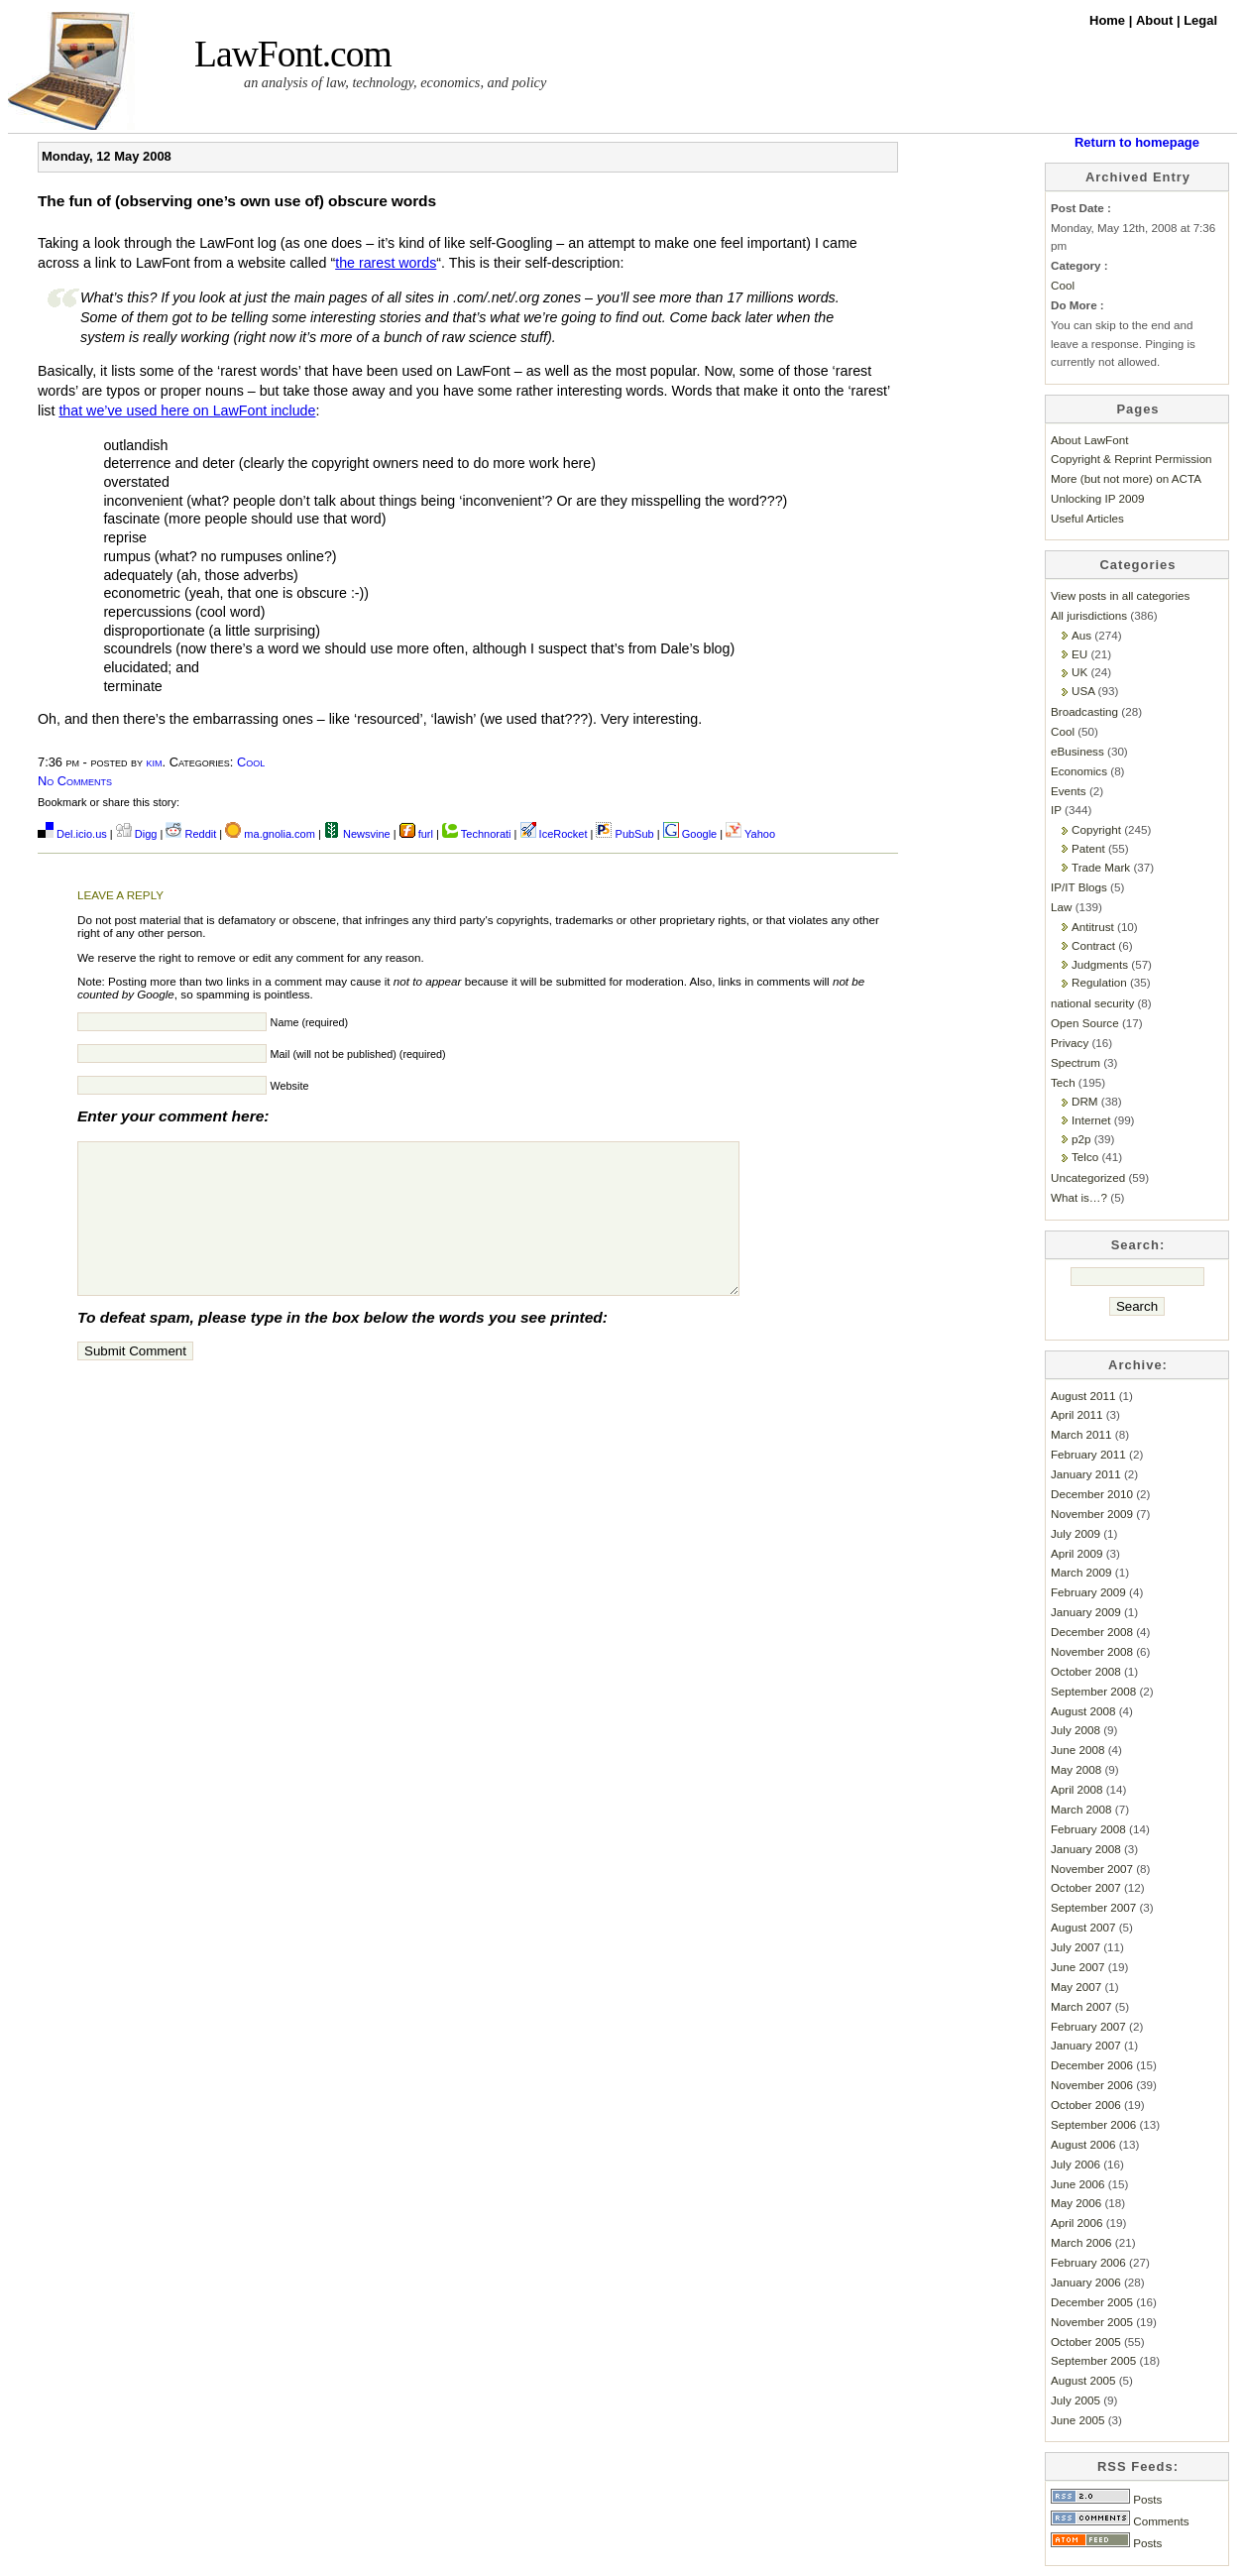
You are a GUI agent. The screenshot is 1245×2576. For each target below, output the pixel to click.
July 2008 (1075, 1729)
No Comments (75, 780)
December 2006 (1092, 2064)
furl (417, 834)
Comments (1120, 2521)
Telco (1085, 1156)
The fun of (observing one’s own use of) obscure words (237, 200)
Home (1109, 20)
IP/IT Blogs (1079, 886)
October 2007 (1086, 1887)
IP (1056, 809)
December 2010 (1092, 1493)
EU (1079, 653)
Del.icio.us (72, 834)
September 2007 (1093, 1907)
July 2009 (1075, 1533)
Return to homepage (1137, 142)
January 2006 (1086, 2282)
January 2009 (1086, 1611)
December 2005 (1092, 2301)
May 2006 (1076, 2202)
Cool (251, 762)
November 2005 (1092, 2321)
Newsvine (357, 834)
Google (690, 834)
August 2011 (1083, 1395)
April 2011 (1077, 1414)
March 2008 (1081, 1809)
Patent (1088, 848)
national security (1092, 1002)
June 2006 (1077, 2183)
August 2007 (1083, 1927)
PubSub (624, 834)
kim (155, 762)
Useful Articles (1087, 518)
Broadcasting (1084, 711)
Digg (137, 834)
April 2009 (1077, 1553)
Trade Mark (1101, 867)
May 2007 (1076, 1986)
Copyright (1096, 829)
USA (1083, 690)
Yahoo (750, 834)
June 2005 (1077, 2419)
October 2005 (1086, 2341)
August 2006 (1083, 2144)
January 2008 (1086, 1848)
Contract (1093, 945)
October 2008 (1086, 1671)
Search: (1138, 1244)
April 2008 (1077, 1789)
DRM (1085, 1101)
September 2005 (1093, 2360)
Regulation (1099, 982)
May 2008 (1076, 1769)
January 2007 (1086, 2045)
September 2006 (1093, 2124)
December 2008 (1092, 1631)
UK (1079, 671)
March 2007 (1081, 2006)
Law (1061, 906)
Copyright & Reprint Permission (1131, 458)
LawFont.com (293, 54)
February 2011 (1088, 1454)
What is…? (1079, 1197)
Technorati (476, 834)
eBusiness (1077, 751)
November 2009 (1092, 1513)
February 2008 (1088, 1828)
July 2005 (1075, 2400)
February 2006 (1088, 2262)
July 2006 (1075, 2164)
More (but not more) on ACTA (1126, 478)
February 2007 (1088, 2026)
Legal (1200, 20)
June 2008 (1077, 1749)
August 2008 (1083, 1710)
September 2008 (1093, 1691)
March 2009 (1081, 1572)
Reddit (191, 834)
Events (1068, 790)
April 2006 (1077, 2222)
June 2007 (1077, 1966)
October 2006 (1086, 2104)
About (1156, 20)
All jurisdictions (1089, 615)
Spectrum (1075, 1062)
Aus (1081, 635)
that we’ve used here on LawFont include (186, 410)
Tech (1063, 1082)
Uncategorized (1088, 1177)
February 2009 (1088, 1591)
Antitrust (1093, 926)
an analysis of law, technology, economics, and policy (395, 82)
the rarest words (385, 263)
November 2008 (1092, 1651)
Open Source (1085, 1022)
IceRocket (555, 834)
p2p (1081, 1138)
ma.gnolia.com (270, 834)
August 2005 (1083, 2380)
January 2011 (1086, 1473)
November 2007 (1092, 1868)
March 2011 (1081, 1434)
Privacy (1069, 1042)
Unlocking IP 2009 (1097, 498)
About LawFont (1089, 439)
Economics (1079, 770)
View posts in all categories (1120, 595)
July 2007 (1075, 1946)
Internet (1091, 1119)
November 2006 (1092, 2084)
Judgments (1100, 964)
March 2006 (1081, 2242)
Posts (1106, 2499)
